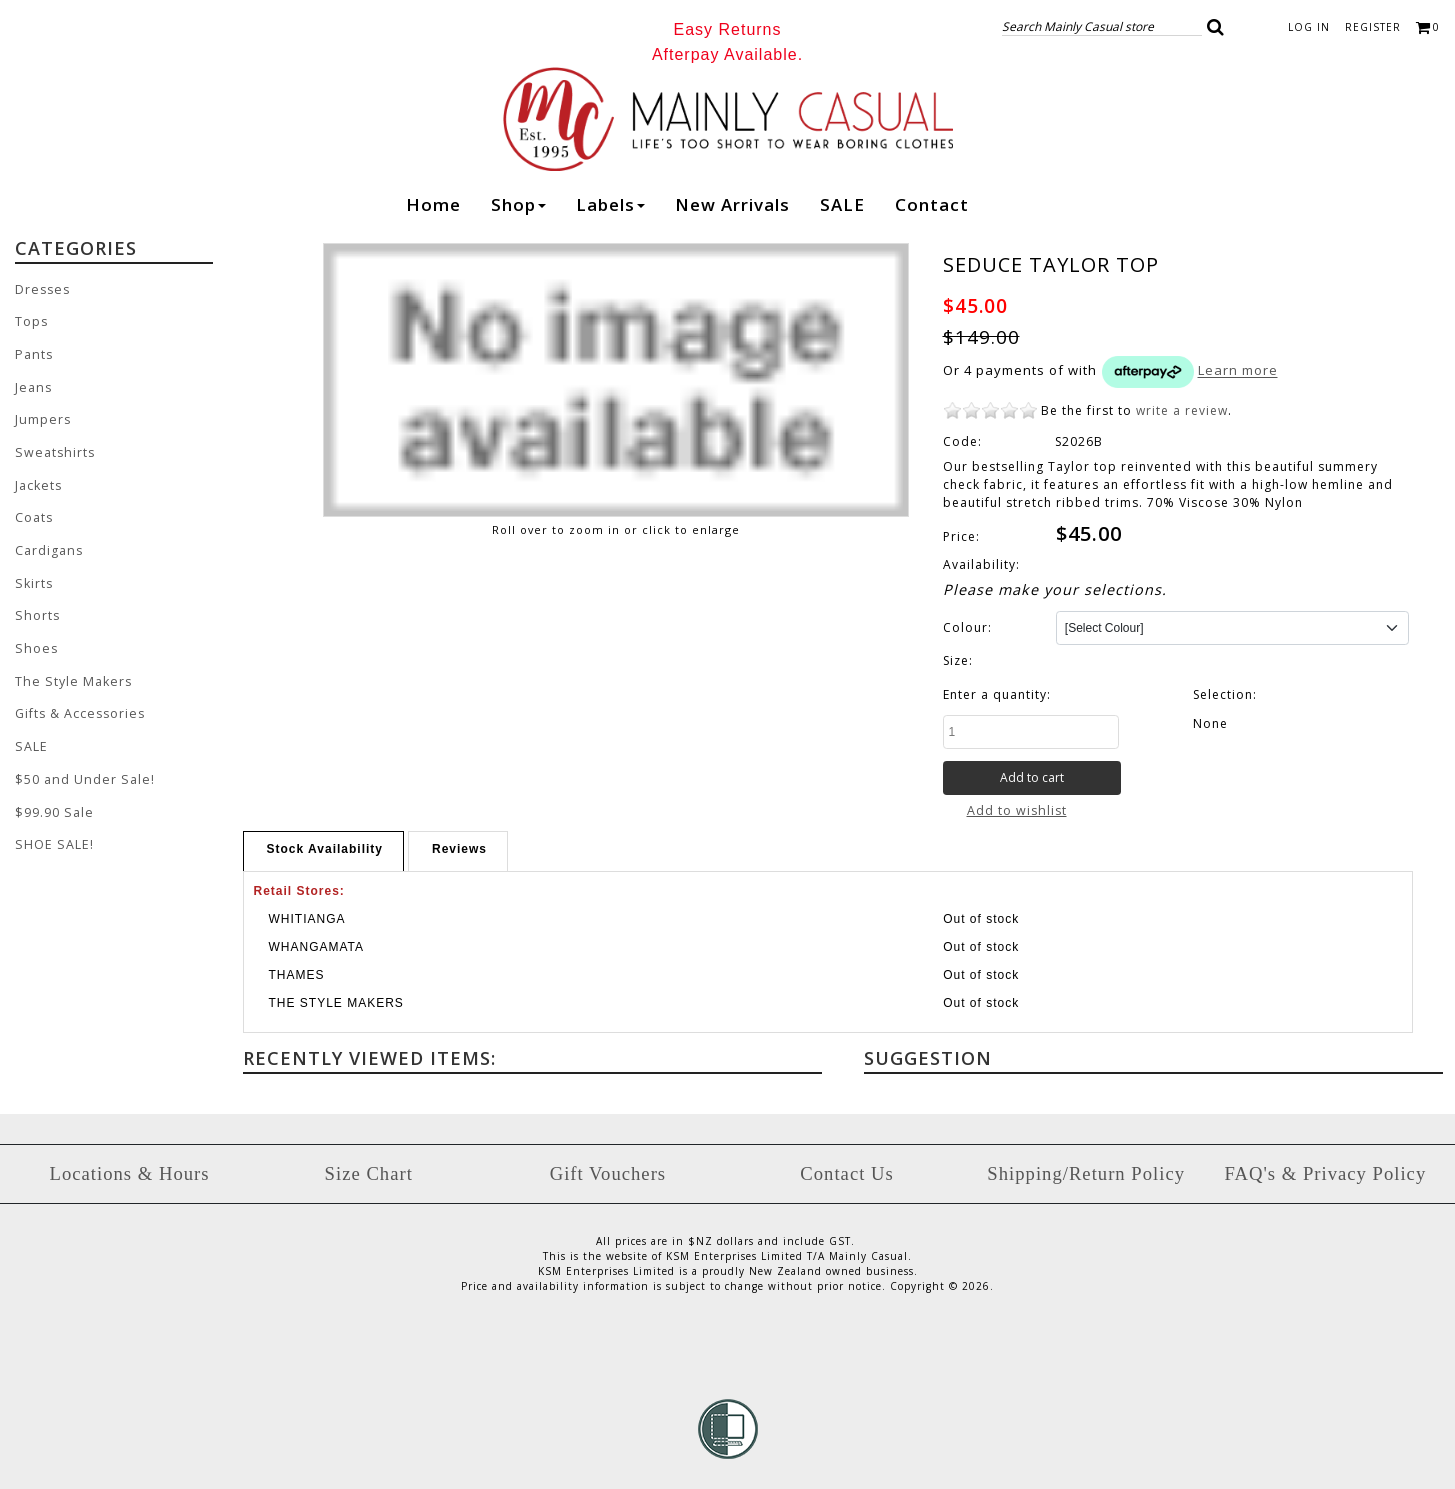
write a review (1182, 410)
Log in (1309, 27)
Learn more (1238, 371)
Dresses (41, 289)
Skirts (33, 577)
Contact (932, 204)
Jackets (38, 481)
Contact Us (846, 1172)
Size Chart (369, 1172)
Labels (610, 204)
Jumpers (42, 417)
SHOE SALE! (51, 833)
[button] (1216, 27)
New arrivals (732, 204)
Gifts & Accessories (79, 705)
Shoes (34, 641)
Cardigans (48, 545)
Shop (518, 204)
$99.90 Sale (52, 801)
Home (433, 204)
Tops (31, 321)
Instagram (1039, 208)
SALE (842, 204)
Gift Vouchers (608, 1172)
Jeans (32, 385)
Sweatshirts (52, 449)
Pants (33, 353)
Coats (34, 513)
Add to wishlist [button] (1016, 810)
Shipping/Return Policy (1086, 1172)
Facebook (1000, 207)
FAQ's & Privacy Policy (1325, 1172)
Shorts (36, 609)
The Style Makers (70, 673)
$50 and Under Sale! (81, 769)
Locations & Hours (130, 1172)
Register (1373, 27)
